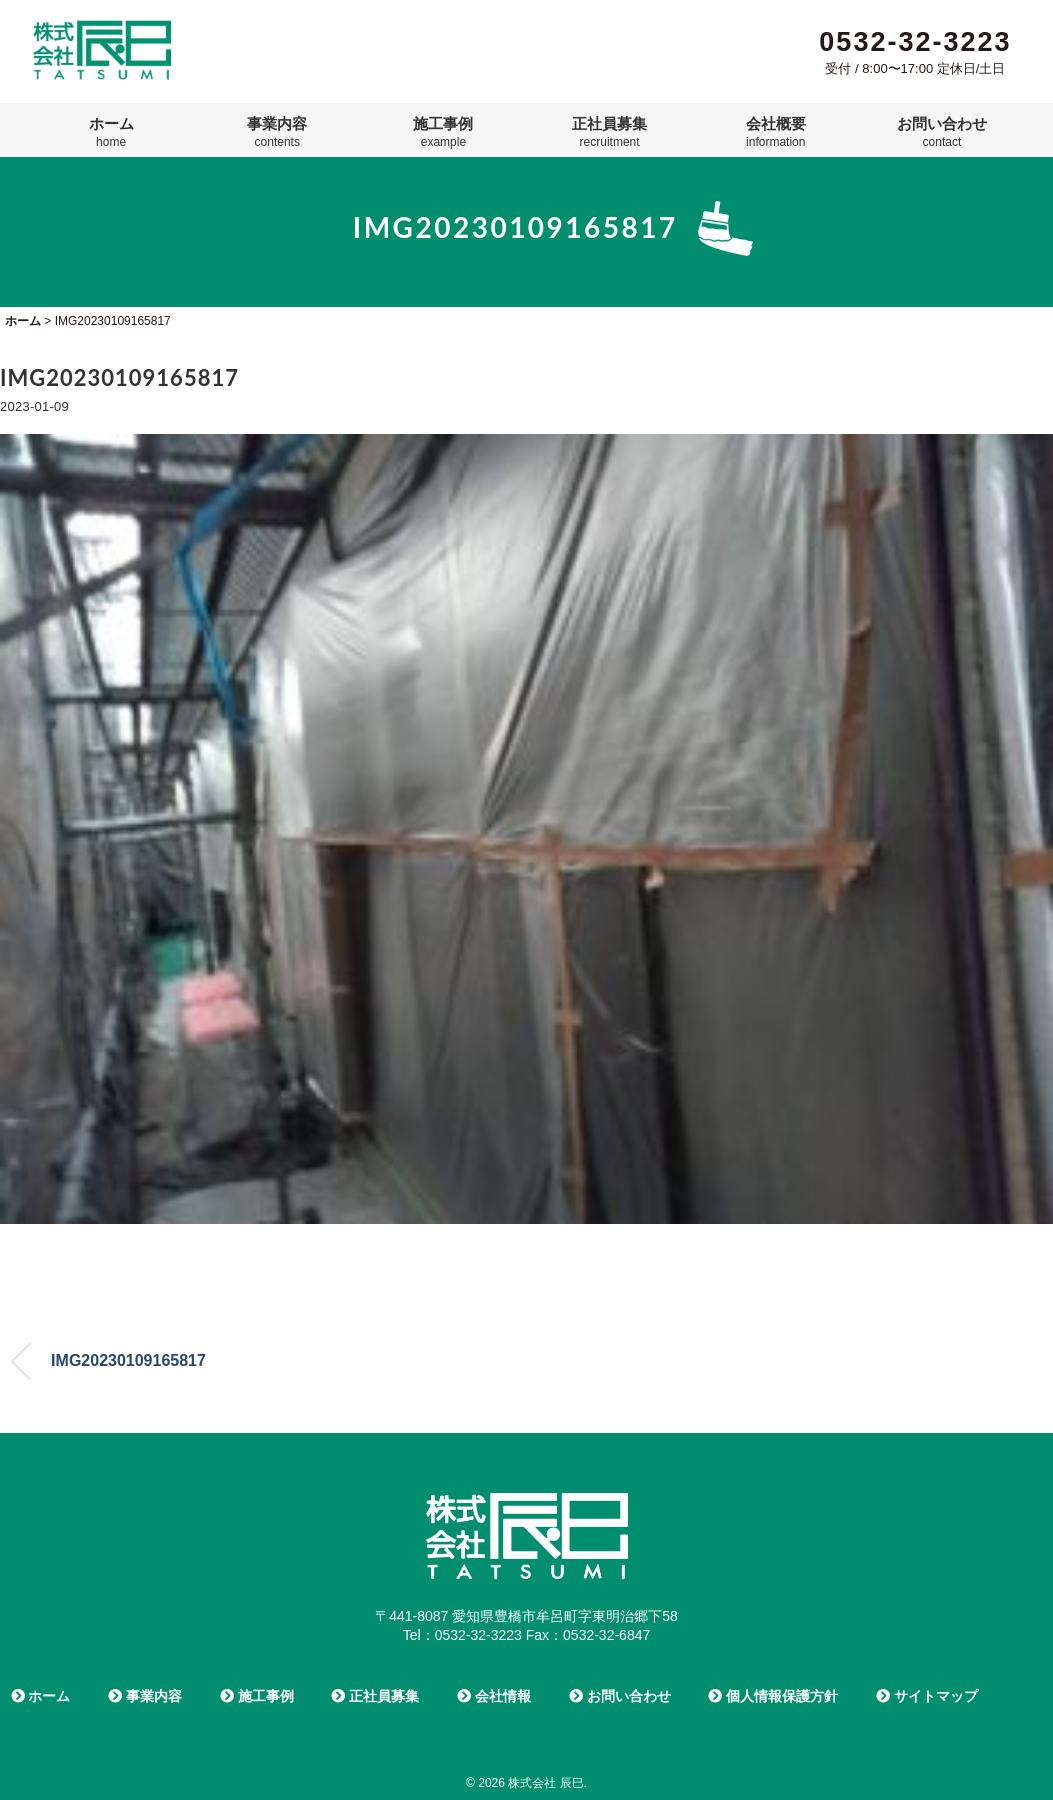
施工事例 (443, 132)
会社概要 (776, 132)
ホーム (111, 132)
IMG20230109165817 (128, 1360)
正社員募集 (609, 132)
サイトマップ (927, 1696)
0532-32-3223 (915, 42)
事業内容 (277, 132)
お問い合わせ (942, 132)
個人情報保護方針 (773, 1696)
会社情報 (494, 1696)
